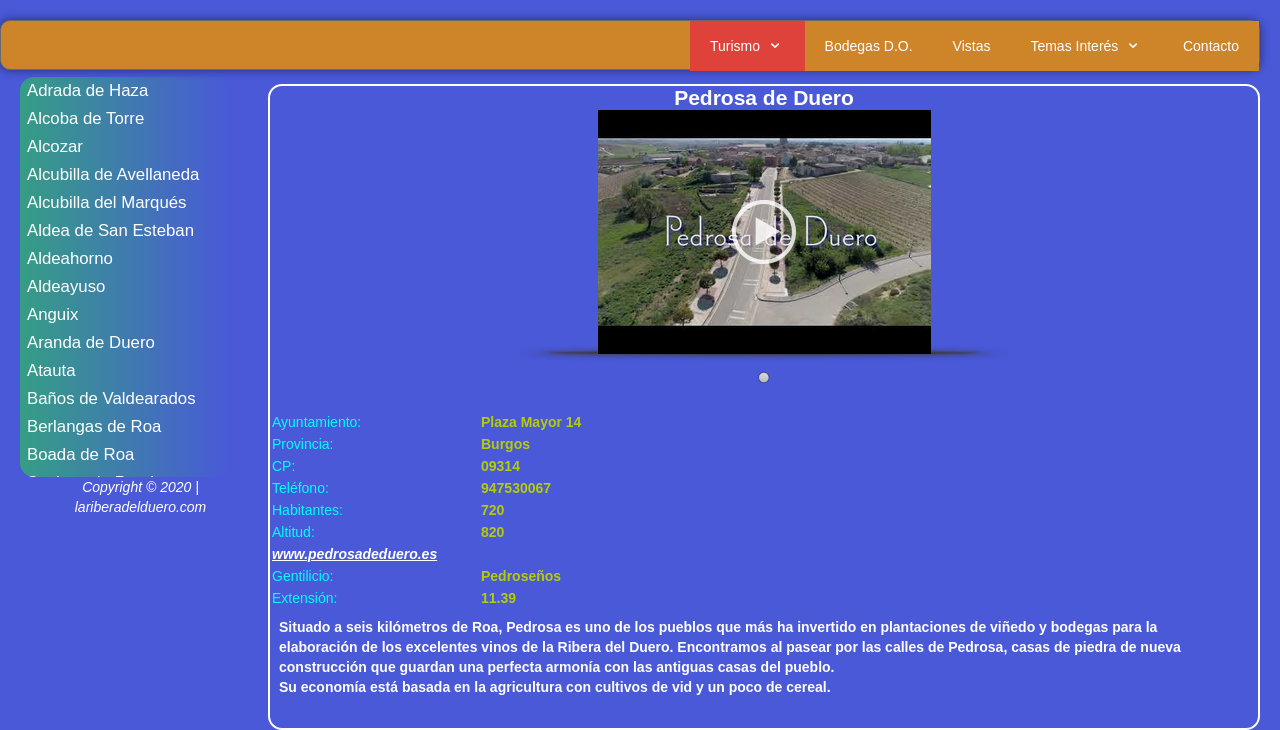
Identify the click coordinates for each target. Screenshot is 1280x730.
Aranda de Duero (91, 342)
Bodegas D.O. (869, 46)
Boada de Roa (80, 454)
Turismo (747, 46)
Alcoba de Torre (85, 118)
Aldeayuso (66, 286)
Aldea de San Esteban (110, 230)
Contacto (1211, 46)
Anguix (52, 314)
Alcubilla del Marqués (107, 202)
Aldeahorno (70, 258)
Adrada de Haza (87, 90)
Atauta (51, 370)
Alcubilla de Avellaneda (113, 174)
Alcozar (55, 146)
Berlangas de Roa (94, 426)
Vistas (972, 46)
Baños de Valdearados (111, 398)
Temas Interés (1086, 46)
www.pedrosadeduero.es (354, 554)
